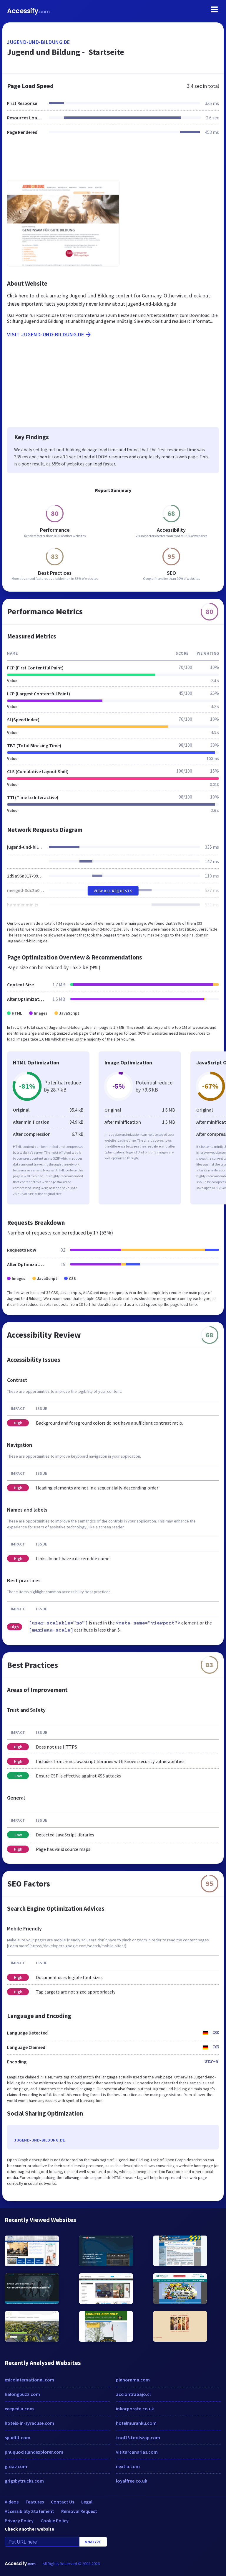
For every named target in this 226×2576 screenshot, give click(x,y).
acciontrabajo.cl (133, 2394)
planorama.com (133, 2380)
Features (35, 2502)
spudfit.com (17, 2437)
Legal (86, 2502)
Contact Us (62, 2502)
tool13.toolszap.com (138, 2437)
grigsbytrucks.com (24, 2481)
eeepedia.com (19, 2409)
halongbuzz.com (22, 2394)
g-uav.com (16, 2466)
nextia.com (128, 2466)
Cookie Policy (55, 2521)
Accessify (28, 11)
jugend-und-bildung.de (38, 42)
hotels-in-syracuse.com (29, 2423)
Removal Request (79, 2511)
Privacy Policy (19, 2521)
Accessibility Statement (29, 2511)
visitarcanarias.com (137, 2452)
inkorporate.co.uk (135, 2409)
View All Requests (113, 890)
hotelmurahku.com (136, 2423)
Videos (12, 2502)
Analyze (93, 2541)
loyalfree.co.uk (131, 2481)
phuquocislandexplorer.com (34, 2452)
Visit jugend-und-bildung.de (49, 334)
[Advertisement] (113, 161)
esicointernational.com (29, 2380)
